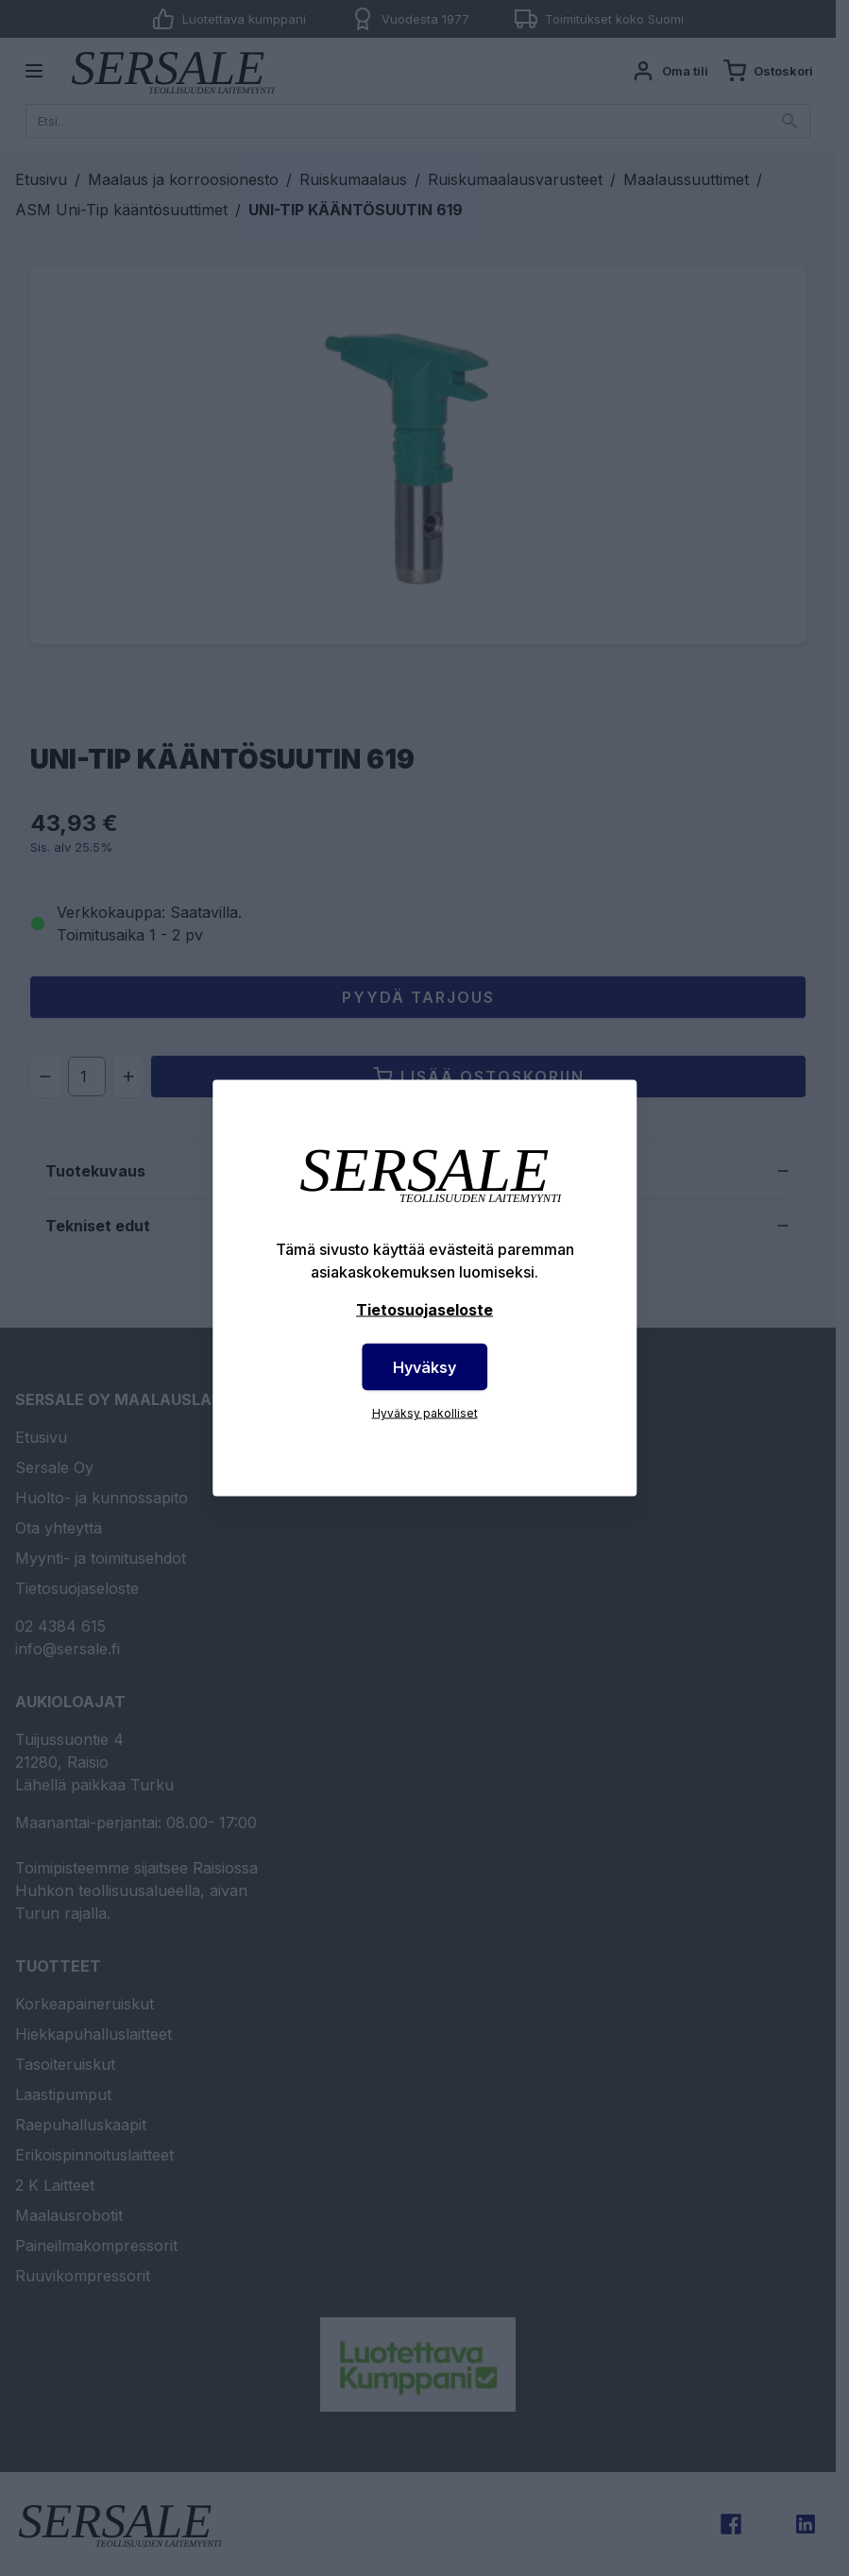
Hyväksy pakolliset (425, 1413)
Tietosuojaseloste (424, 1309)
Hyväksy (424, 1367)
